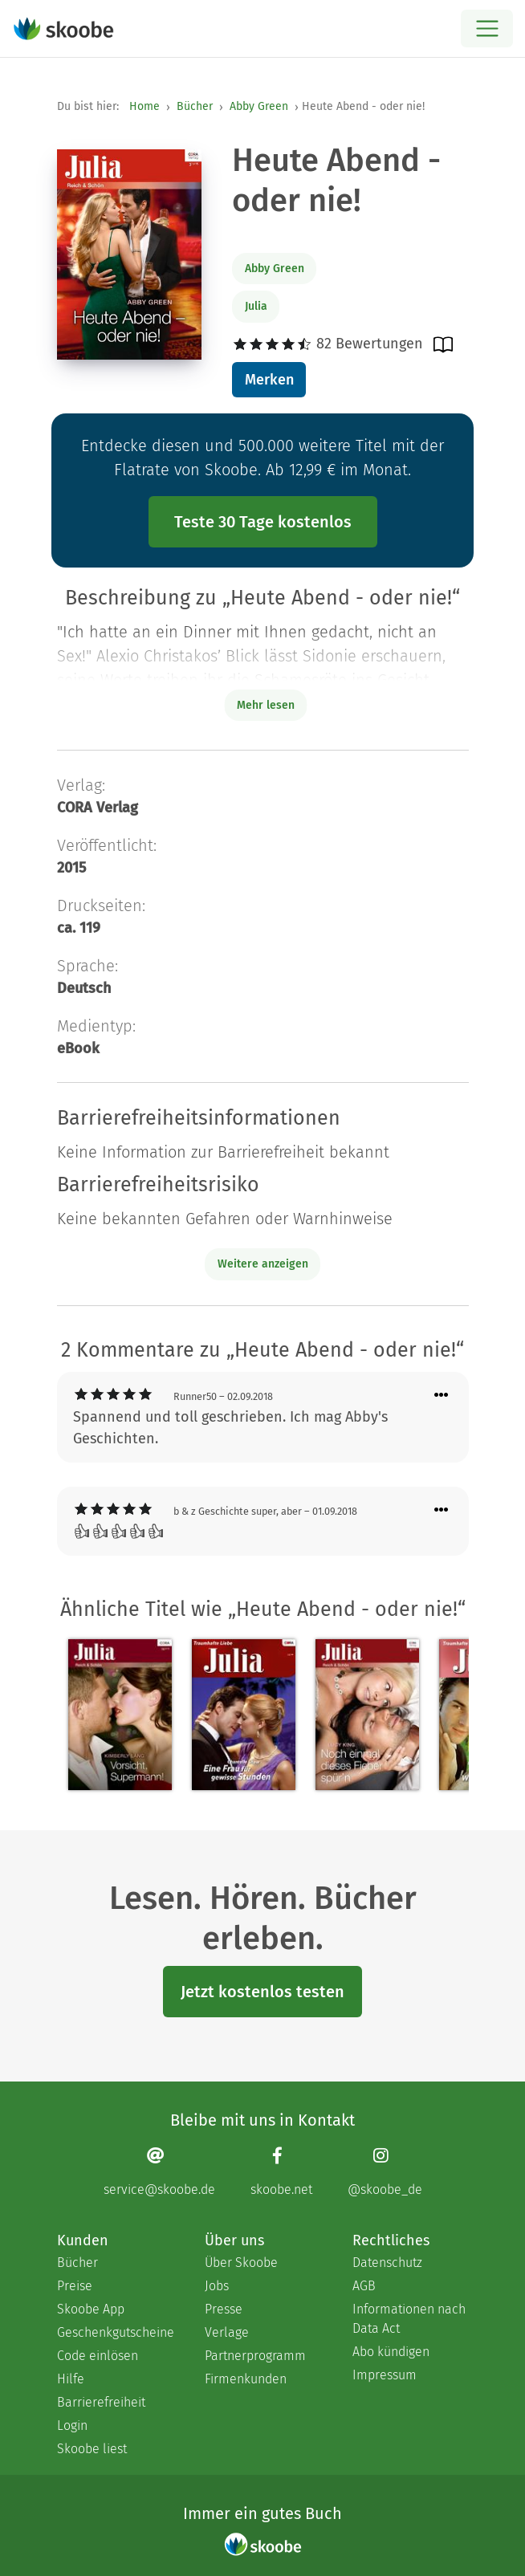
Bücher (195, 106)
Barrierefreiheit (101, 2402)
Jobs (217, 2285)
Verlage (227, 2332)
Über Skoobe (241, 2262)
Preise (74, 2285)
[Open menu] (487, 28)
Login (72, 2425)
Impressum (384, 2375)
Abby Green (259, 106)
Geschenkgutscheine (115, 2332)
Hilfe (70, 2379)
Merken (269, 380)
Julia (256, 306)
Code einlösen (97, 2355)
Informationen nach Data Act (409, 2318)
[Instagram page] (385, 2171)
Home (144, 106)
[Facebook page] (281, 2171)
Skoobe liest (92, 2448)
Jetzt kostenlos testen (262, 1991)
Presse (223, 2309)
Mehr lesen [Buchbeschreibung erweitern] (266, 705)
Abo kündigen (390, 2351)
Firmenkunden (246, 2379)
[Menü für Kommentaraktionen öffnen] (441, 1395)
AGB (364, 2285)
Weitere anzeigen (263, 1264)
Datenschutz (387, 2262)
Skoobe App (90, 2309)
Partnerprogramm (255, 2355)
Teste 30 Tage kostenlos (263, 521)
